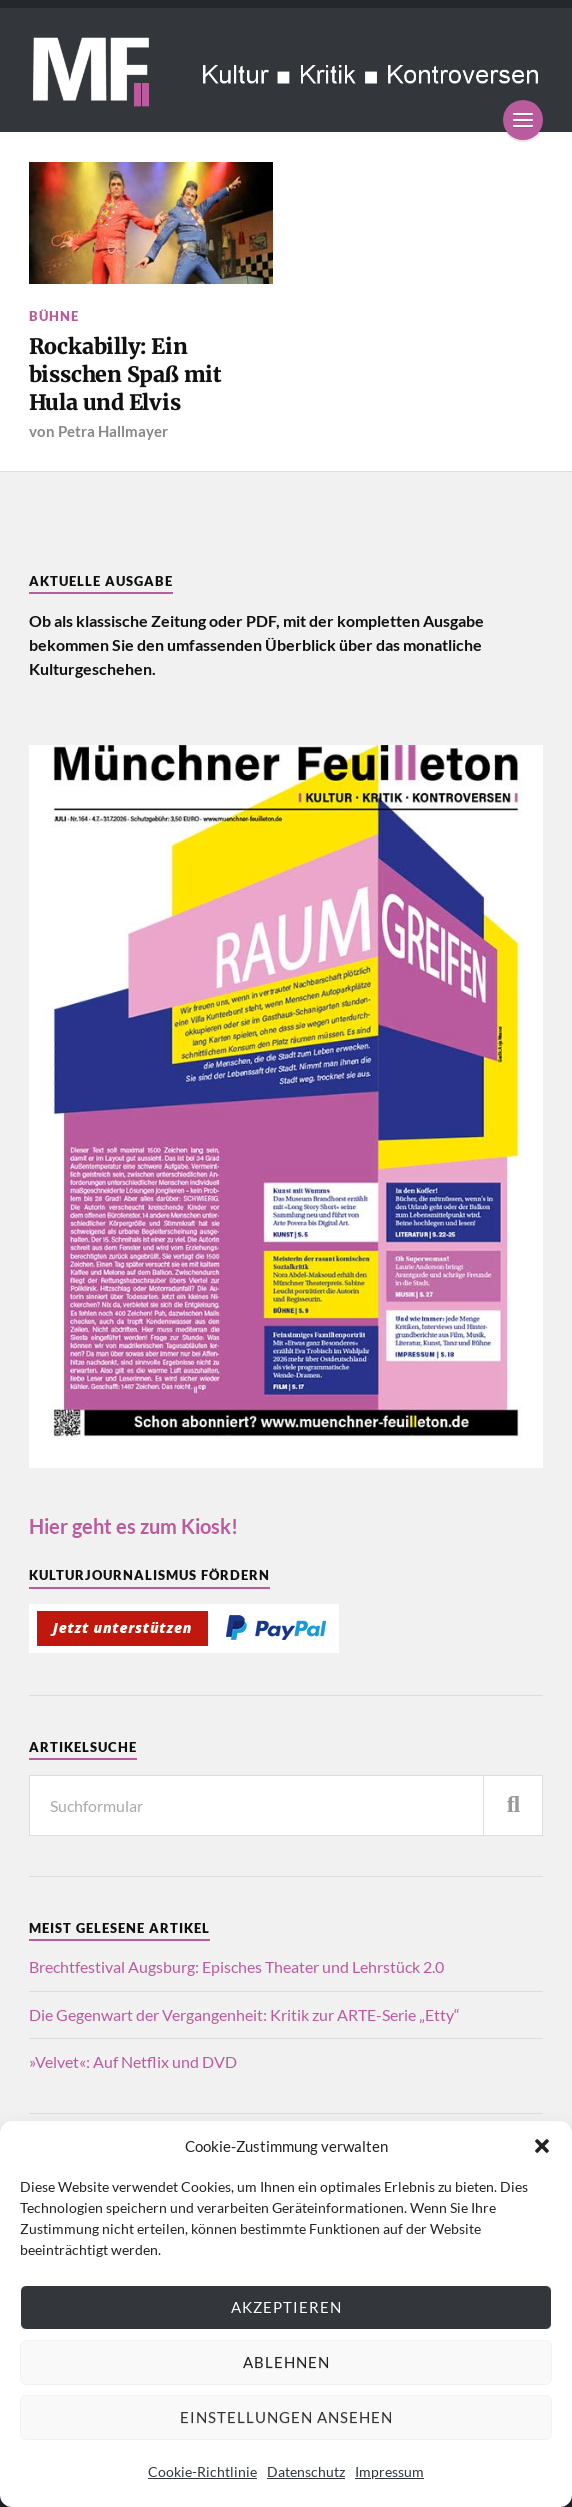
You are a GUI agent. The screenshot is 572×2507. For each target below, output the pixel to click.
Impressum (389, 2471)
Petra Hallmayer (113, 431)
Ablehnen (286, 2362)
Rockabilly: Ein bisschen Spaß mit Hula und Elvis (125, 374)
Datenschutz (306, 2471)
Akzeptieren (286, 2307)
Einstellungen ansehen (286, 2417)
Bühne (54, 316)
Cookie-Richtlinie (202, 2471)
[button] (542, 2146)
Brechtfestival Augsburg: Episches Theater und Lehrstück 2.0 (236, 1966)
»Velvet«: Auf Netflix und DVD (133, 2061)
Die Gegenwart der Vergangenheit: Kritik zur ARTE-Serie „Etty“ (244, 2014)
